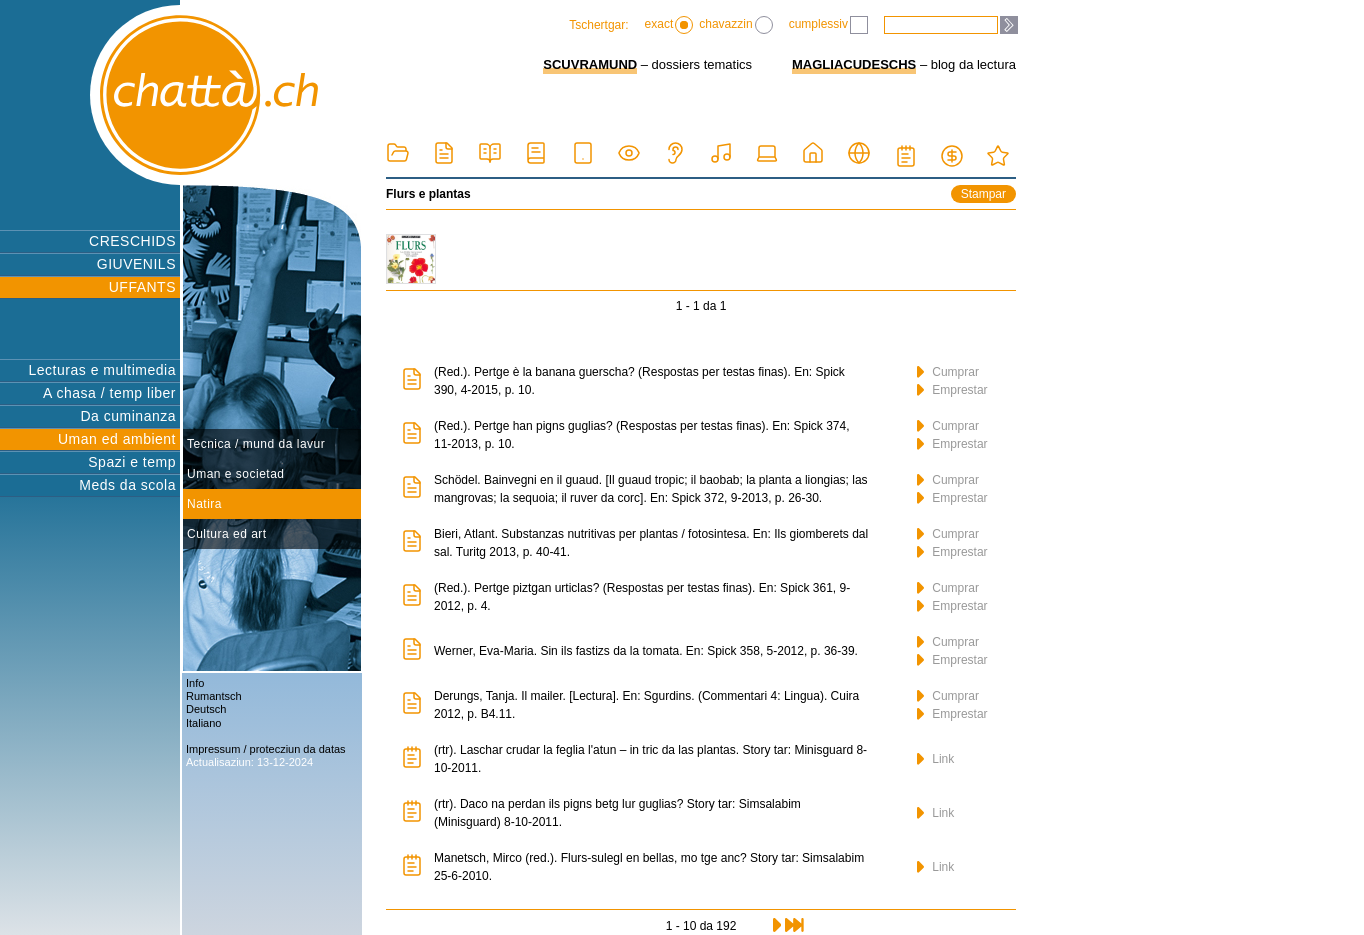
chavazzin (735, 25)
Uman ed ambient (117, 439)
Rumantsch (214, 696)
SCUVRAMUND (590, 64)
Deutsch (206, 709)
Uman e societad (236, 474)
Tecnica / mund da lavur (256, 444)
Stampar (983, 194)
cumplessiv (828, 25)
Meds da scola (127, 485)
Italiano (203, 723)
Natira (204, 504)
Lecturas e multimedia (102, 370)
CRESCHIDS (132, 241)
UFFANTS (142, 287)
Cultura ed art (227, 534)
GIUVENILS (136, 264)
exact (669, 25)
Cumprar (948, 372)
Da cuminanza (129, 416)
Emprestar (952, 390)
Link (935, 759)
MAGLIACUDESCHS (854, 64)
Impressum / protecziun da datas (266, 749)
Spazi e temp (132, 462)
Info (195, 683)
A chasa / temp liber (109, 393)
